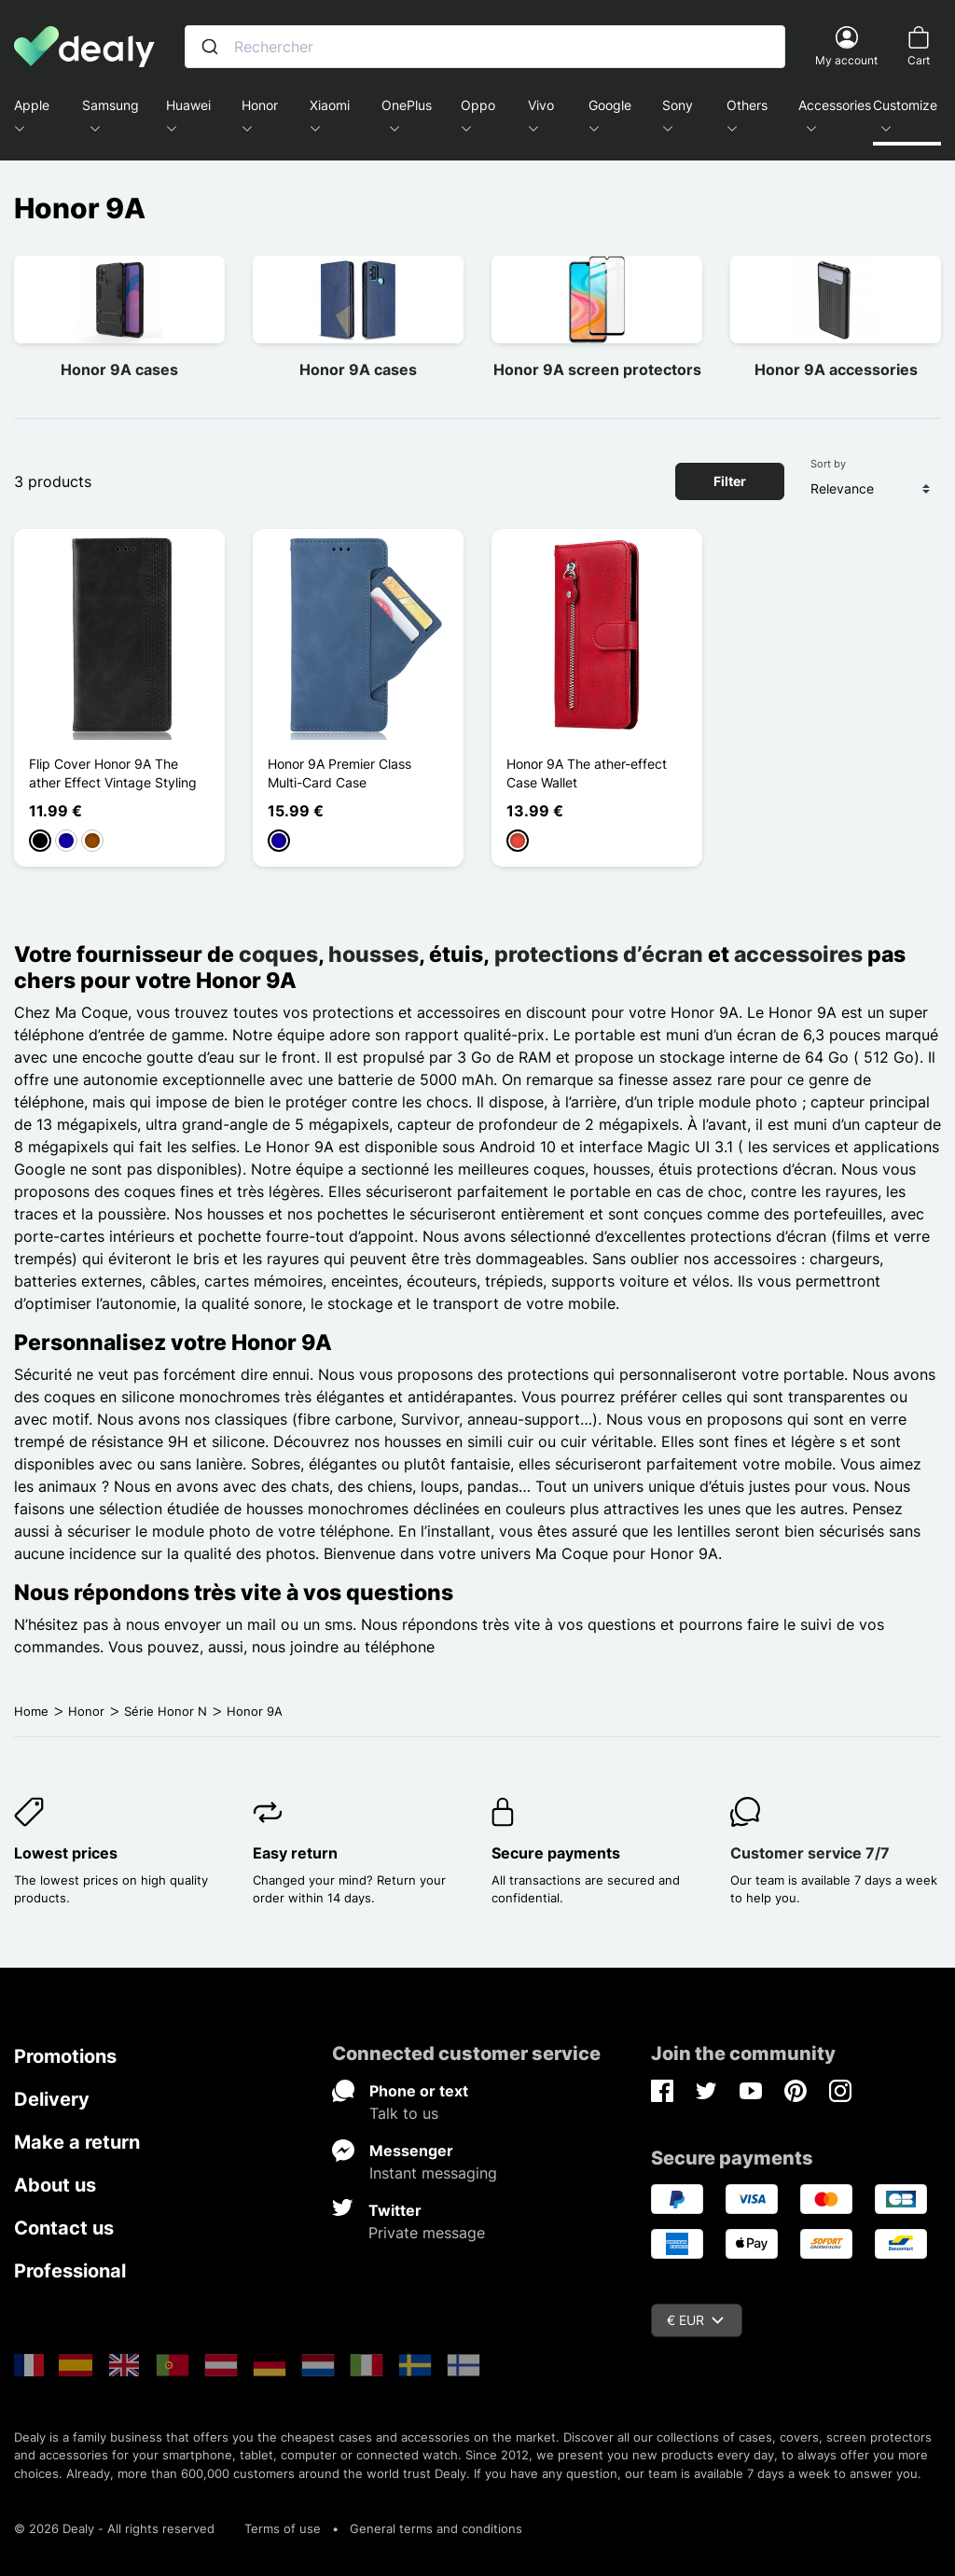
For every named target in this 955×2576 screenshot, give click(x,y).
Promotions (65, 2056)
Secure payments (555, 1853)
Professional (70, 2271)
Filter (729, 481)
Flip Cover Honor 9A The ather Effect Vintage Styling (113, 773)
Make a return (77, 2142)
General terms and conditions (436, 2528)
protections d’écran (598, 954)
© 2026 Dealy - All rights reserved (114, 2528)
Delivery (52, 2099)
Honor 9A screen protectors (597, 369)
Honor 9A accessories (836, 369)
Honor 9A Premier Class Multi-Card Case (339, 773)
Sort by (828, 463)
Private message (426, 2232)
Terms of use (282, 2528)
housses (373, 954)
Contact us (64, 2228)
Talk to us (403, 2113)
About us (55, 2185)
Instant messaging (433, 2173)
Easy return (295, 1853)
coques (278, 954)
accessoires (798, 954)
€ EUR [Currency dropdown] (695, 2320)
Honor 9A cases (119, 369)
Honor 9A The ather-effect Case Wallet (586, 773)
